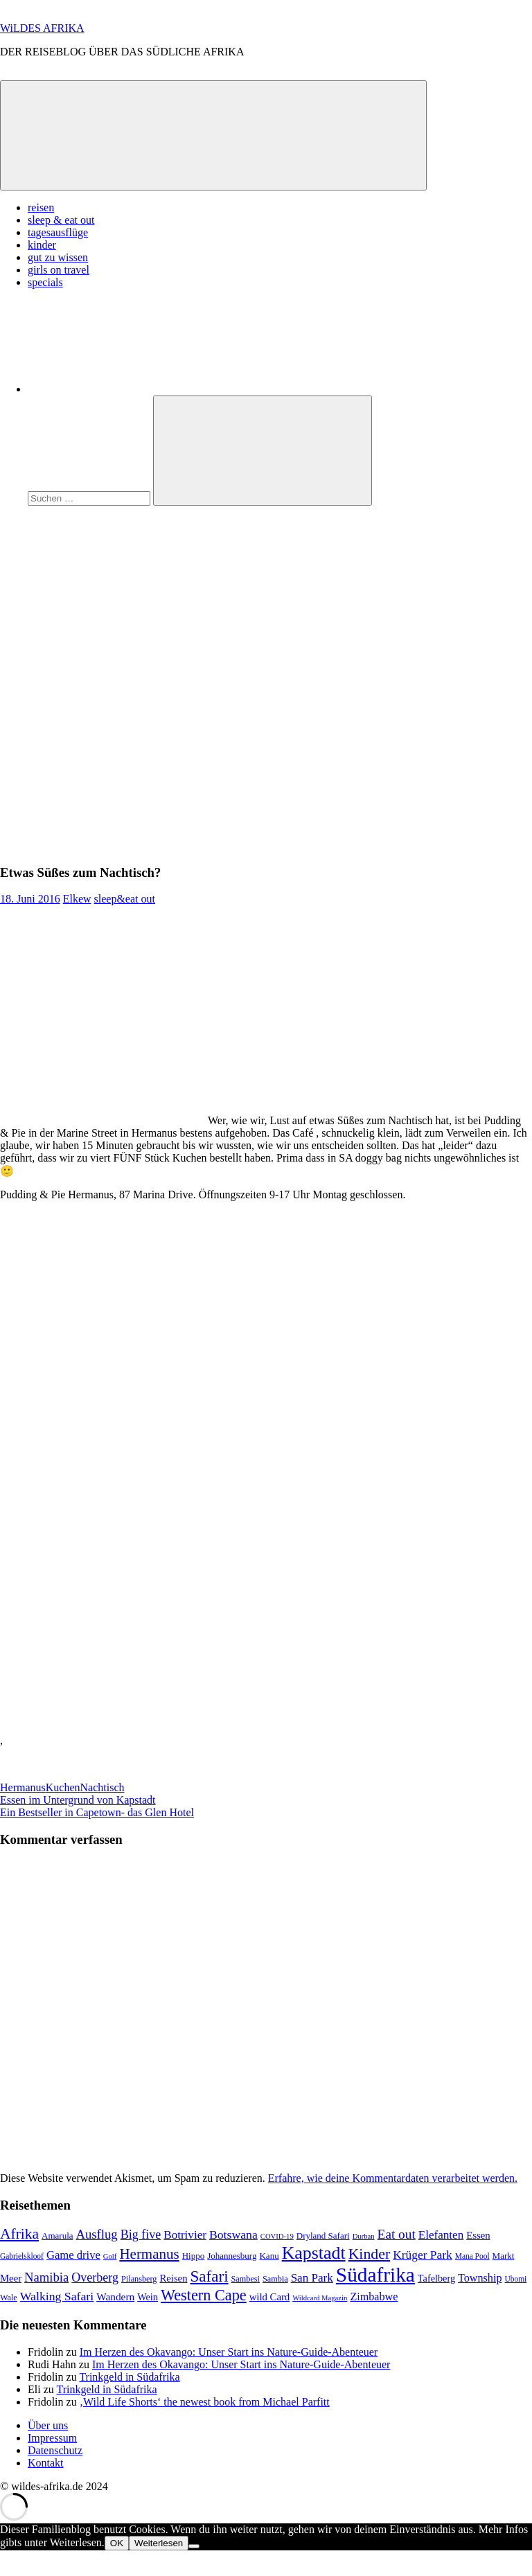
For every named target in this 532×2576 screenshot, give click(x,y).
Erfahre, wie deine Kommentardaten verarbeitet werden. (392, 2178)
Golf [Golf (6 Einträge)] (110, 2256)
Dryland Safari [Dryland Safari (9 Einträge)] (323, 2235)
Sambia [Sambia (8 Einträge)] (275, 2279)
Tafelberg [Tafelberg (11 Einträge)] (436, 2278)
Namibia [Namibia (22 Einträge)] (46, 2277)
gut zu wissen (58, 257)
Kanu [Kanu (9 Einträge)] (268, 2255)
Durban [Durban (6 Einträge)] (364, 2236)
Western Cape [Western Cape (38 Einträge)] (204, 2295)
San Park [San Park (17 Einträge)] (312, 2277)
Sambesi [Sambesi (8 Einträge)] (245, 2279)
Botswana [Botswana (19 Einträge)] (233, 2234)
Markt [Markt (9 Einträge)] (504, 2255)
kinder (42, 245)
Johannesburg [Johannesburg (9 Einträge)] (231, 2255)
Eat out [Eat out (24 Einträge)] (397, 2234)
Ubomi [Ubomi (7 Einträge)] (515, 2279)
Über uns (48, 2425)
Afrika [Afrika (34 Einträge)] (19, 2234)
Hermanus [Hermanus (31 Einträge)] (149, 2254)
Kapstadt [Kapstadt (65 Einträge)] (314, 2253)
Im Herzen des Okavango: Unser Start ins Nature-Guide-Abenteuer (229, 2352)
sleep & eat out (61, 220)
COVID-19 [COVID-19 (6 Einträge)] (277, 2236)
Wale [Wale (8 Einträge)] (8, 2297)
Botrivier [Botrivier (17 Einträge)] (184, 2234)
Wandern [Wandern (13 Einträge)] (115, 2296)
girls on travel (58, 270)
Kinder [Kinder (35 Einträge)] (369, 2254)
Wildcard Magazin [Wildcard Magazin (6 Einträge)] (319, 2298)
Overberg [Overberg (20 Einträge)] (94, 2277)
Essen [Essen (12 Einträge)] (478, 2235)
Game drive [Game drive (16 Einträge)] (73, 2255)
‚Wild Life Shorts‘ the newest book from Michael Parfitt (205, 2402)
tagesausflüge (58, 232)
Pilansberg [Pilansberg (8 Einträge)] (139, 2279)
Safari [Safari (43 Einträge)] (209, 2276)
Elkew (77, 899)
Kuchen (63, 1787)
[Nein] (194, 2546)
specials (45, 282)
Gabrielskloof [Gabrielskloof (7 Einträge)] (22, 2256)
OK (116, 2543)
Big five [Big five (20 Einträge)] (141, 2234)
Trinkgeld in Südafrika (129, 2377)
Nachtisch (102, 1787)
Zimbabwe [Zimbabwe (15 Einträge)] (374, 2296)
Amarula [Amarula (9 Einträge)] (57, 2235)
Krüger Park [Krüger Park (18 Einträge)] (422, 2255)
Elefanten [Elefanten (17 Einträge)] (440, 2234)
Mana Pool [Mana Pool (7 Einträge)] (472, 2256)
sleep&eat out (124, 899)
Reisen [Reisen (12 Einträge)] (173, 2278)
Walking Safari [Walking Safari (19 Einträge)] (57, 2296)
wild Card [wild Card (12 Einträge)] (269, 2296)
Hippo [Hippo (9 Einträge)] (193, 2255)
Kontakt (46, 2463)
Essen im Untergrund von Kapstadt (78, 1800)
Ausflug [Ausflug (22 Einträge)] (97, 2234)
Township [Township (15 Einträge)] (480, 2278)
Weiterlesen (158, 2543)
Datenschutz (55, 2450)
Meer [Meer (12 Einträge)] (10, 2278)
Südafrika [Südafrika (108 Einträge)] (375, 2275)
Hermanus (23, 1787)
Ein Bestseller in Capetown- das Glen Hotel (97, 1812)
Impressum (52, 2438)
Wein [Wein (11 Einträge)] (147, 2296)
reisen (41, 207)
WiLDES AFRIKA (42, 28)
